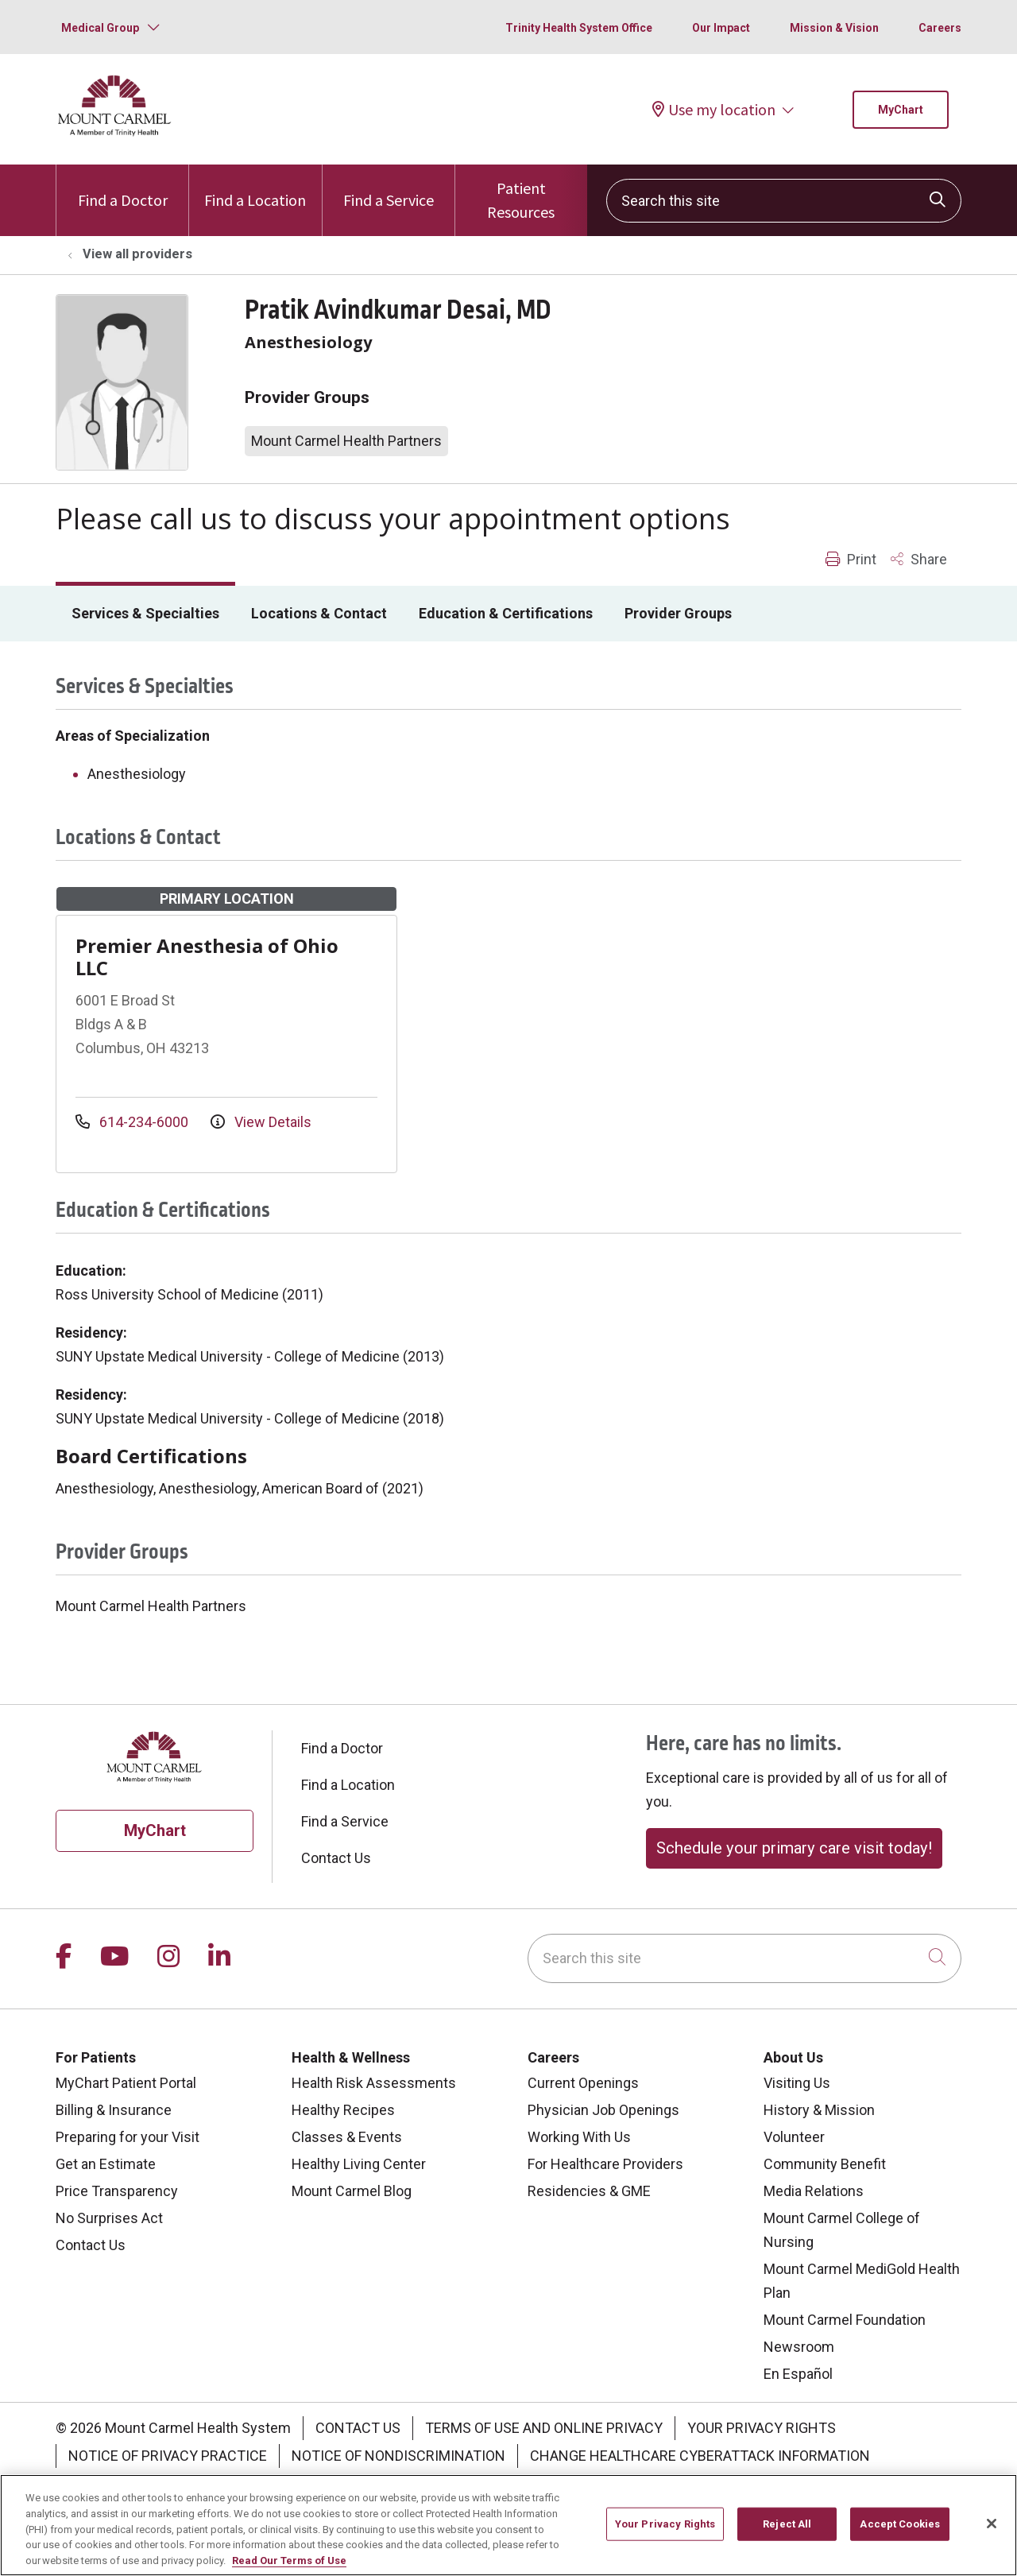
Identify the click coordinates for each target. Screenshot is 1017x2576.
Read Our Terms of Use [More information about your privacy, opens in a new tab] (289, 2568)
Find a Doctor (122, 187)
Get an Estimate (106, 2164)
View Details (261, 1122)
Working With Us (579, 2137)
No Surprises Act (109, 2218)
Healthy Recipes (343, 2109)
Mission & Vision (834, 27)
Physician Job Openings (603, 2109)
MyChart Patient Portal (126, 2082)
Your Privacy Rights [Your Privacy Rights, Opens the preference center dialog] (665, 2532)
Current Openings (583, 2082)
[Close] (991, 2532)
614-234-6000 (133, 1122)
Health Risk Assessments (374, 2082)
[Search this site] (783, 201)
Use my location (713, 109)
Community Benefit (825, 2164)
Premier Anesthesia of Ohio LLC (206, 956)
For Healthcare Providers (605, 2164)
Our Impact (721, 27)
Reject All (787, 2532)
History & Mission (819, 2109)
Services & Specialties (145, 613)
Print (851, 559)
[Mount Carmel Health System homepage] (115, 132)
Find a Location (255, 187)
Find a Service (388, 187)
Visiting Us (797, 2082)
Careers (939, 27)
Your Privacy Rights (761, 2427)
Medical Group (100, 27)
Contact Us (336, 1858)
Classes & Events (347, 2137)
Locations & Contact (319, 613)
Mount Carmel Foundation (845, 2319)
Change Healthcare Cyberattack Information (700, 2455)
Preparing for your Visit (127, 2137)
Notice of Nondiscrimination (398, 2455)
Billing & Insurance (114, 2109)
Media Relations (814, 2191)
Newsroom (799, 2346)
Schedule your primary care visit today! (794, 1847)
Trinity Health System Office (578, 27)
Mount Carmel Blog (352, 2191)
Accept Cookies (900, 2532)
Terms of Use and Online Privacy (544, 2427)
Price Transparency (117, 2191)
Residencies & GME (589, 2191)
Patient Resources (521, 193)
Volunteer (794, 2137)
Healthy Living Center (359, 2164)
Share (919, 559)
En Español (798, 2373)
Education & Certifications (506, 613)
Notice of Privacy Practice (167, 2455)
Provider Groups (678, 613)
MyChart (900, 109)
